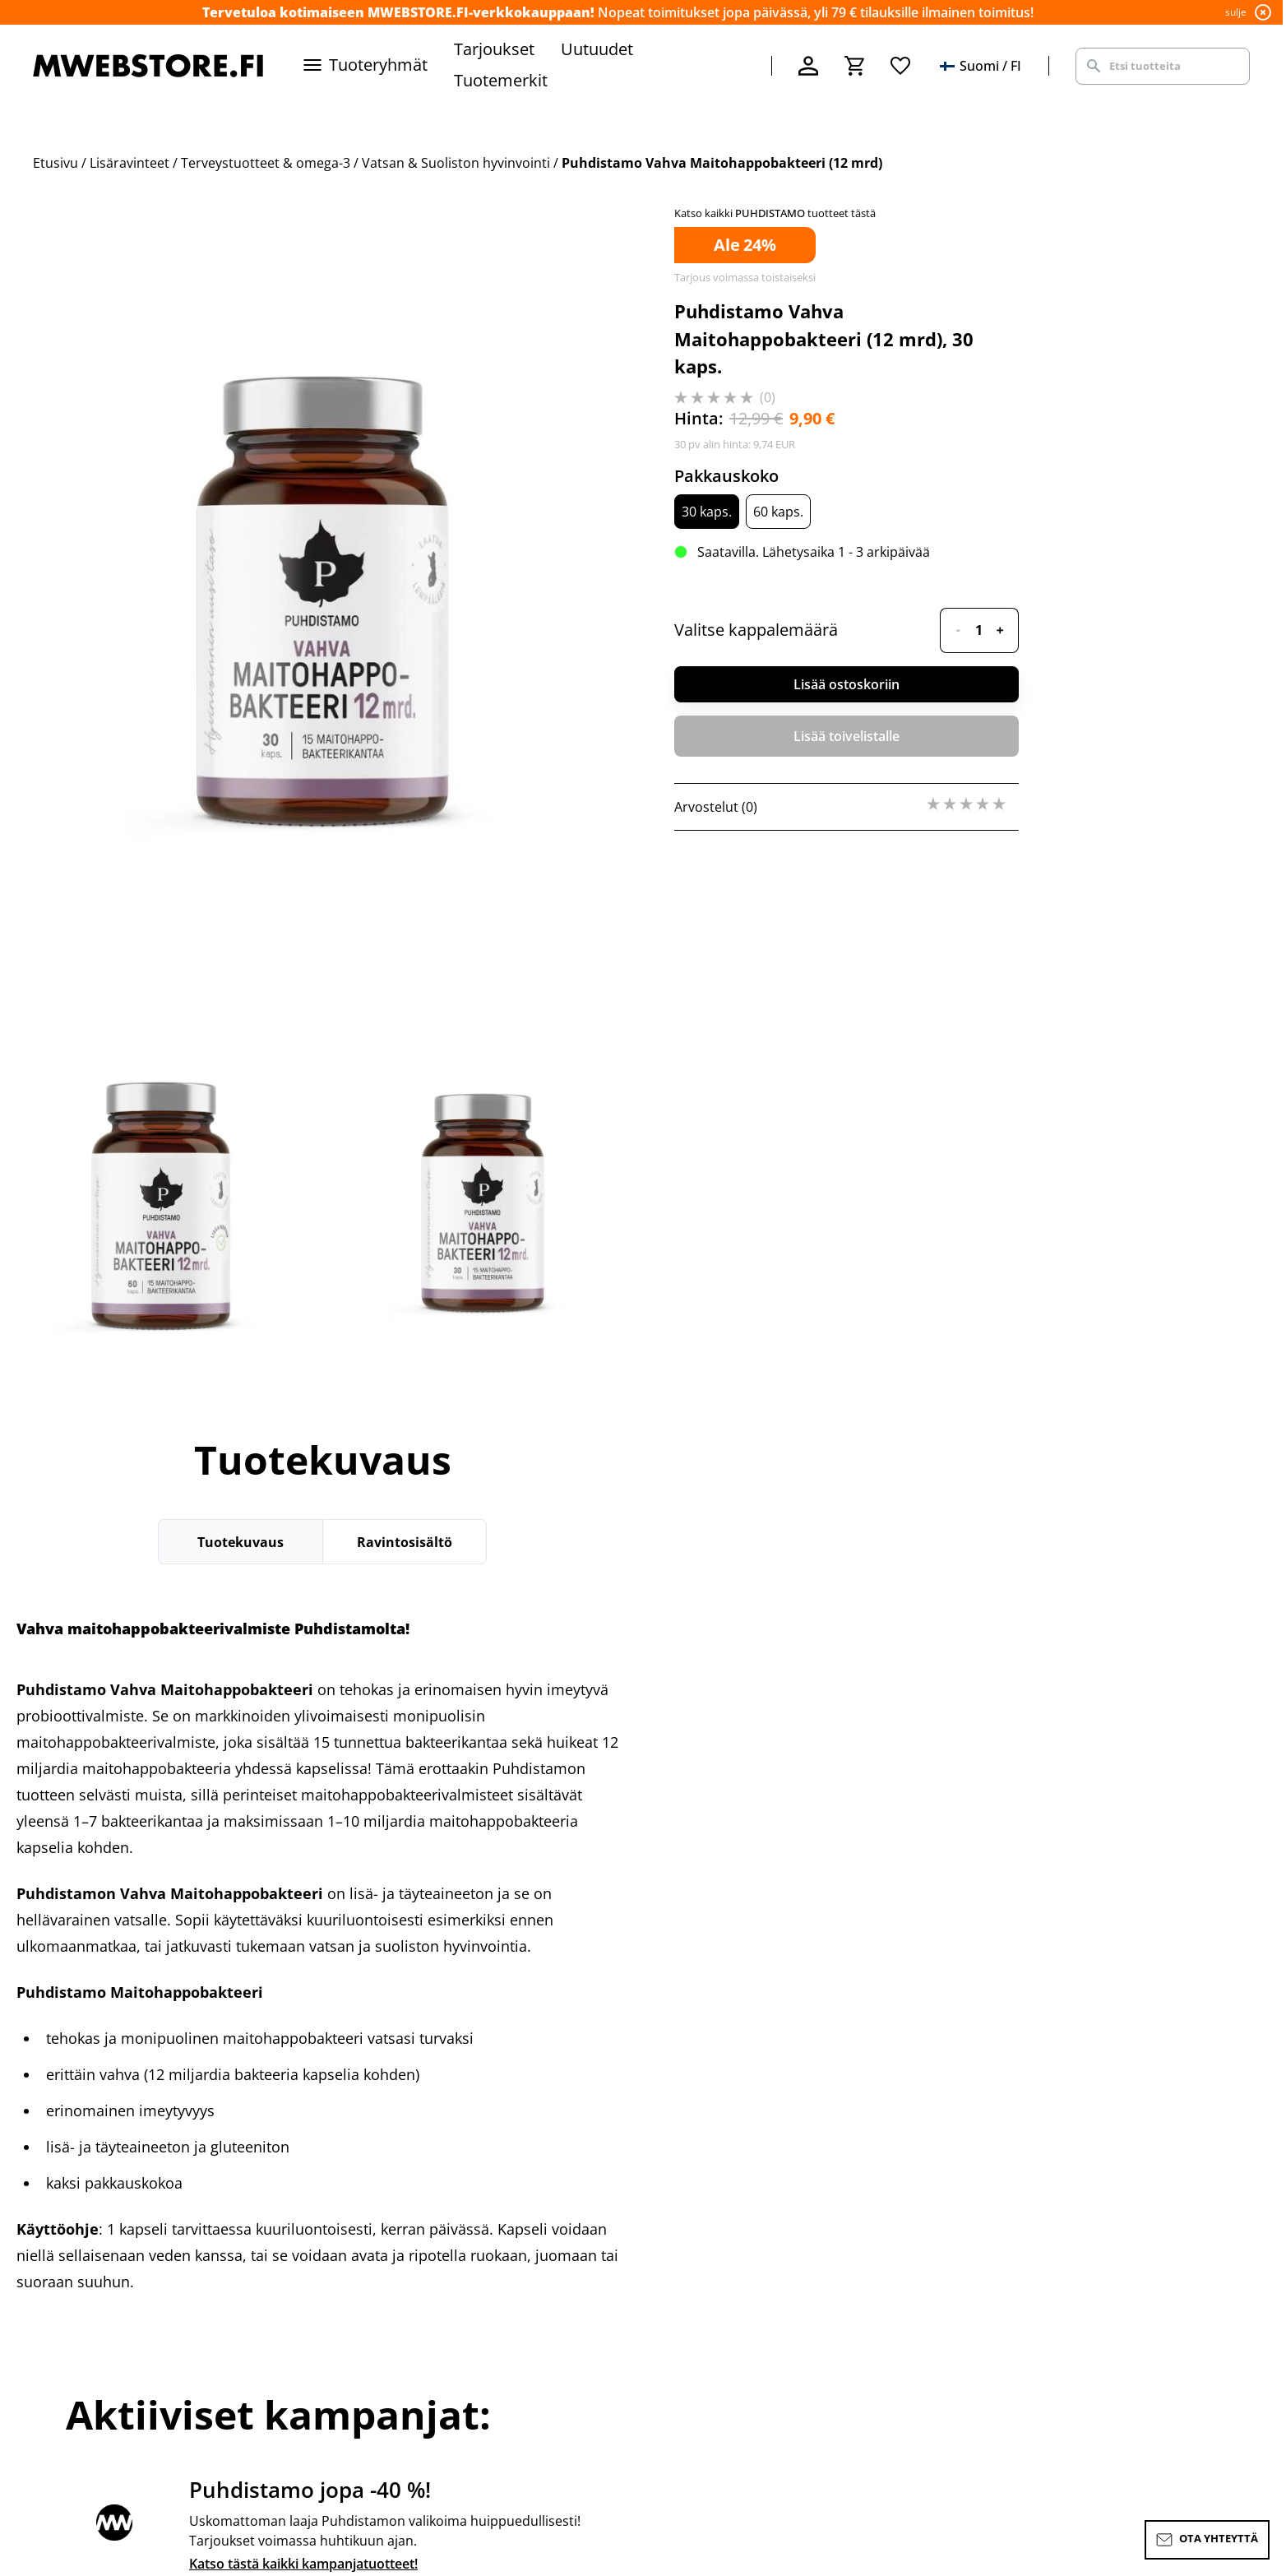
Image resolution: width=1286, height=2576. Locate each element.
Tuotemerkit (501, 80)
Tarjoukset (494, 49)
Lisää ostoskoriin (846, 684)
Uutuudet (597, 49)
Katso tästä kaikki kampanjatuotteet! (303, 2564)
